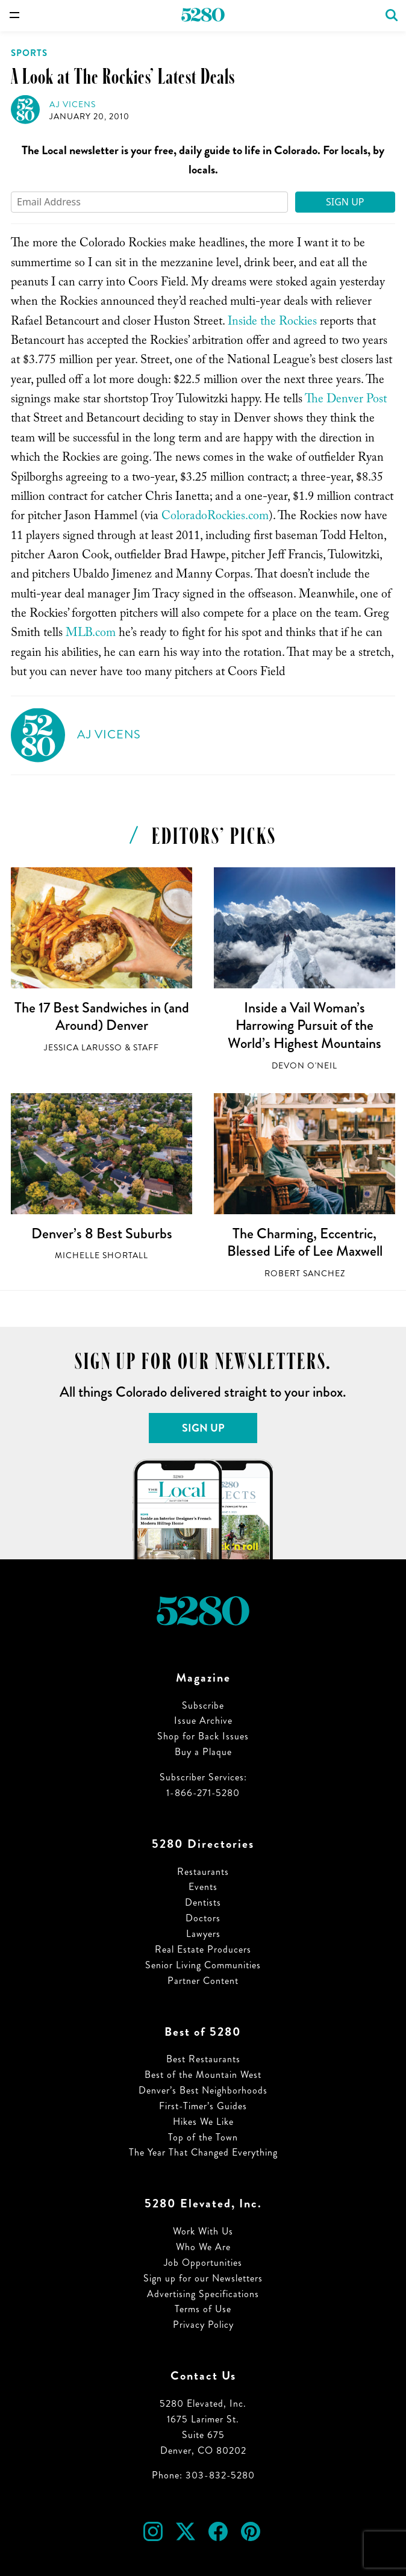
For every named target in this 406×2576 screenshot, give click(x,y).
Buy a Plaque (203, 1752)
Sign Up (345, 201)
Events (203, 1887)
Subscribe (203, 1705)
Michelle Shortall (101, 1255)
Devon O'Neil (304, 1065)
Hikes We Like (203, 2121)
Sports (29, 53)
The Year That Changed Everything (203, 2152)
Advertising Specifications (203, 2294)
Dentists (203, 1902)
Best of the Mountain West (203, 2075)
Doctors (203, 1918)
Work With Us (203, 2231)
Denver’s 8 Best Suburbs (101, 1233)
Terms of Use (203, 2309)
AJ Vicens (72, 104)
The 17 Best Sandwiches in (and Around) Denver (101, 1016)
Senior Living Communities (203, 1965)
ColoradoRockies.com (215, 517)
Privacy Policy (203, 2324)
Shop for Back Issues (203, 1736)
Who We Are (203, 2247)
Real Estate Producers (203, 1949)
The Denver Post (346, 400)
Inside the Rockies (272, 323)
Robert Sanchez (304, 1273)
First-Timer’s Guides (203, 2106)
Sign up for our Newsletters (203, 2278)
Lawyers (203, 1934)
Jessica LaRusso (83, 1047)
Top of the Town (203, 2137)
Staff (146, 1047)
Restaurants (203, 1872)
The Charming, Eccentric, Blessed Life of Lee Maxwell (305, 1242)
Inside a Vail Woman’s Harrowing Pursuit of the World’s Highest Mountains (304, 1025)
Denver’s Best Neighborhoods (203, 2090)
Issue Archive (203, 1720)
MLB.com (91, 634)
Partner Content (203, 1981)
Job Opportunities (203, 2262)
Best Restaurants (203, 2059)
